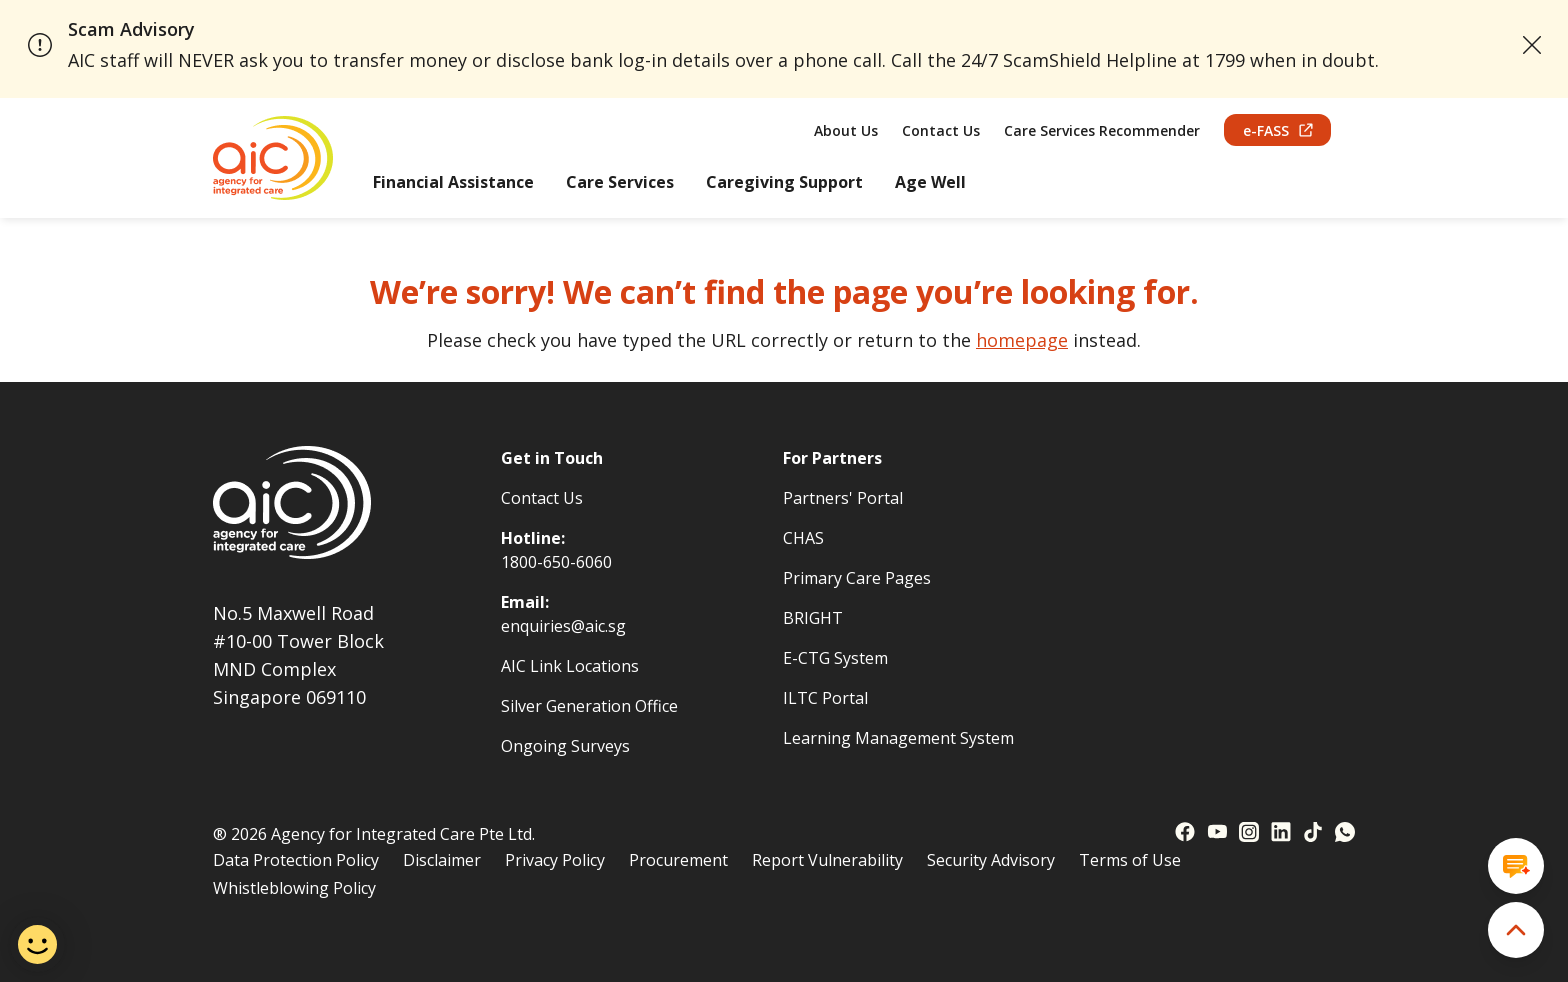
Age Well (930, 182)
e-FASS (1278, 130)
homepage (1022, 340)
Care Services (620, 182)
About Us (846, 130)
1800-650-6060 (556, 562)
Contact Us (941, 130)
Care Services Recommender (1102, 130)
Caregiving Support (784, 182)
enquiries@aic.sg (563, 626)
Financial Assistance (453, 182)
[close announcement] (1532, 45)
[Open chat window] (1516, 866)
